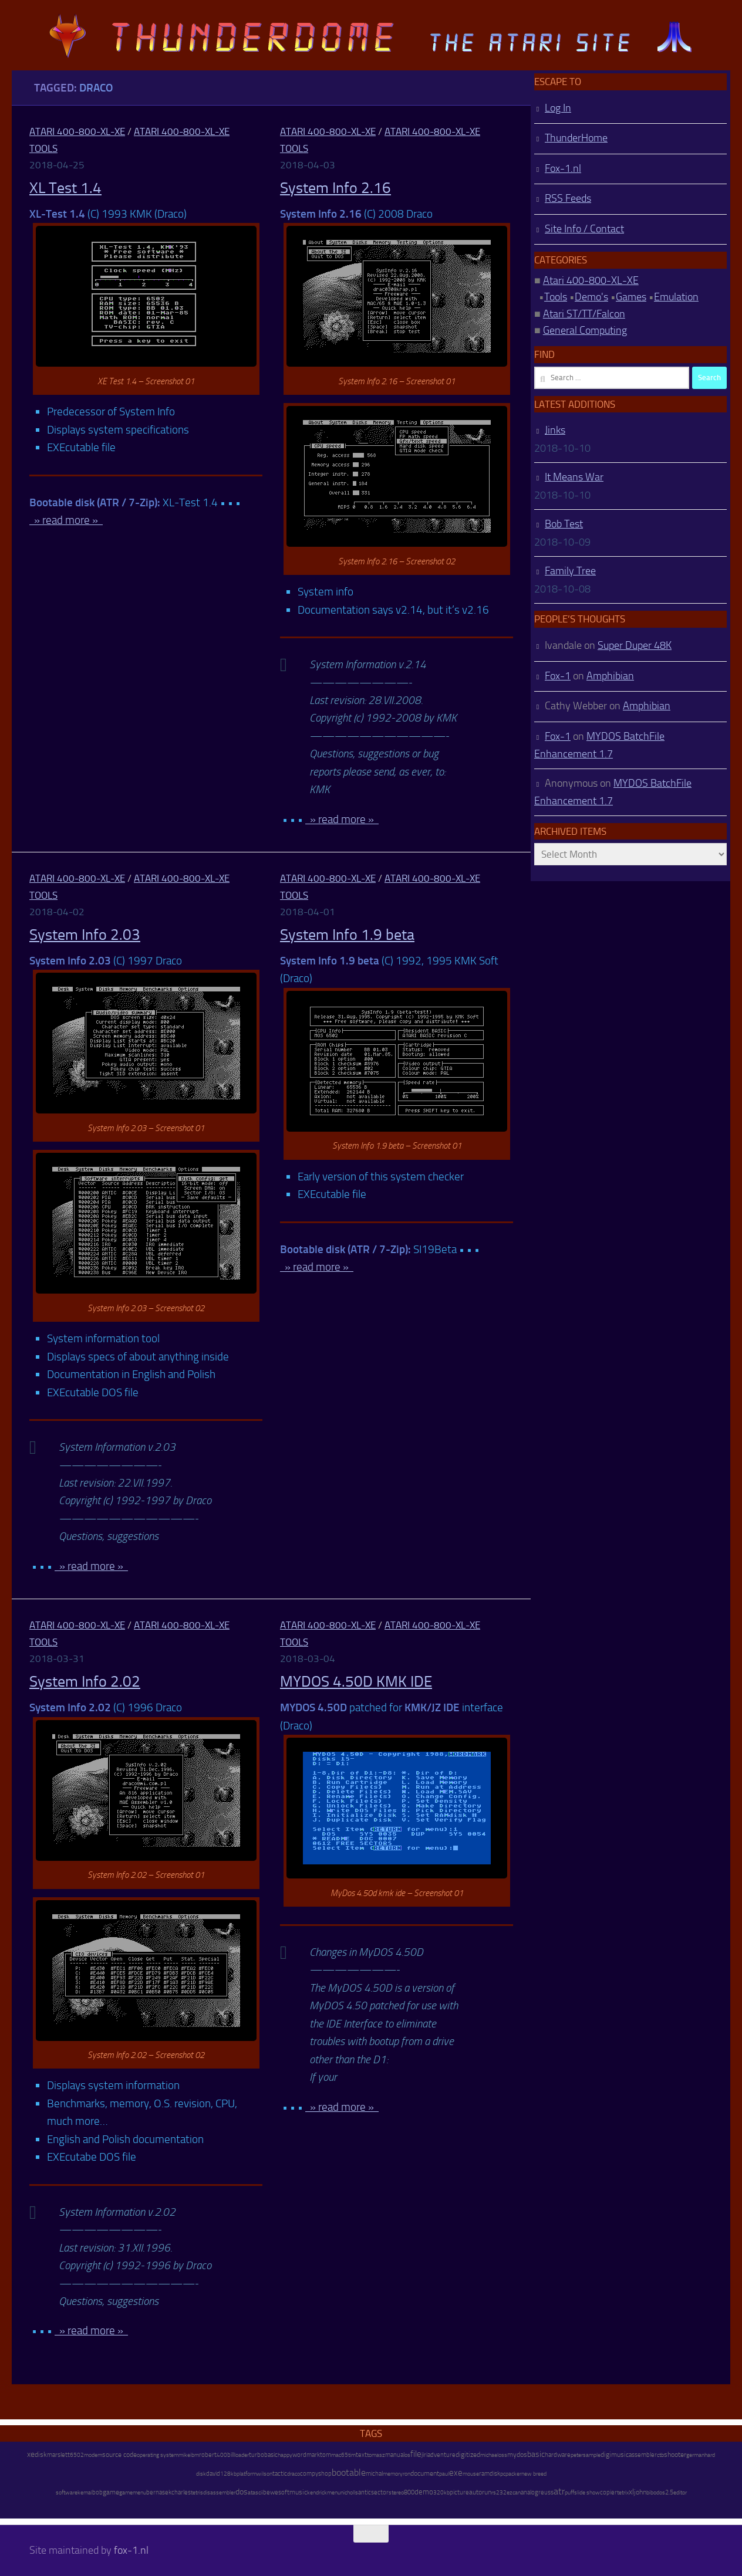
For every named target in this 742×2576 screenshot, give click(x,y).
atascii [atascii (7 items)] (255, 2492)
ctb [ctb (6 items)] (660, 2455)
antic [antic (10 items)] (364, 2492)
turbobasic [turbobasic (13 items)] (263, 2455)
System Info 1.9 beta (347, 935)
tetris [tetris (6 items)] (197, 2492)
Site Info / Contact (584, 228)
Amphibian (610, 675)
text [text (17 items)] (361, 2454)
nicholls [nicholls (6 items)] (349, 2492)
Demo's (591, 296)
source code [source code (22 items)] (119, 2454)
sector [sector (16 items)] (380, 2492)
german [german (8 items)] (695, 2455)
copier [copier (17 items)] (608, 2492)
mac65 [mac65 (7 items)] (339, 2455)
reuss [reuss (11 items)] (546, 2492)
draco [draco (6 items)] (293, 2473)
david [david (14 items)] (213, 2473)
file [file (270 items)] (415, 2454)
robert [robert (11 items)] (208, 2455)
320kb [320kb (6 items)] (441, 2492)
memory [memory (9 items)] (393, 2473)
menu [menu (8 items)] (333, 2492)
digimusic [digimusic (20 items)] (615, 2454)
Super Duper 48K (635, 645)
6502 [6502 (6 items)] (77, 2455)
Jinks (555, 430)
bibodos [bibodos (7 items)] (655, 2492)
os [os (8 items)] (407, 2455)
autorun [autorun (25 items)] (480, 2492)
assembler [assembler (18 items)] (643, 2454)
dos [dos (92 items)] (241, 2491)
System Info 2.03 (84, 935)
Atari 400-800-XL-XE (77, 131)
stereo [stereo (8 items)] (396, 2492)
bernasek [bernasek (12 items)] (158, 2492)
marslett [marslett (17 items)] (58, 2454)
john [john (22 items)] (640, 2492)
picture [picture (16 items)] (459, 2492)
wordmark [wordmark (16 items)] (306, 2455)
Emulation (676, 296)
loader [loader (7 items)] (241, 2455)
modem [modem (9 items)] (93, 2455)
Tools (555, 296)
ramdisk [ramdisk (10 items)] (489, 2473)
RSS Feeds (568, 198)
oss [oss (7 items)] (502, 2455)
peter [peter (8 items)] (577, 2455)
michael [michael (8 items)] (489, 2455)
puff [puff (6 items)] (569, 2492)
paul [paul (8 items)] (444, 2473)
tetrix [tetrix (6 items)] (623, 2492)
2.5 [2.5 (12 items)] (669, 2492)
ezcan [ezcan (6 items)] (514, 2492)
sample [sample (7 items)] (592, 2455)
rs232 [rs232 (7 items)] (499, 2492)
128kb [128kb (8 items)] (228, 2473)
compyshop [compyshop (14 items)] (316, 2473)
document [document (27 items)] (424, 2473)
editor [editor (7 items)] (680, 2492)
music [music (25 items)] (298, 2492)
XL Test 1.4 (65, 188)
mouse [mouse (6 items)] (471, 2473)
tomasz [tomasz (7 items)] (376, 2455)
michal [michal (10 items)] (374, 2473)
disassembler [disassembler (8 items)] (219, 2492)
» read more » (66, 520)
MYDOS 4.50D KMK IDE (356, 1682)
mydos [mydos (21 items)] (517, 2454)
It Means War (574, 476)
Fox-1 (558, 675)
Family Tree (570, 570)
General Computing (585, 330)
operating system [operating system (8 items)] (157, 2455)
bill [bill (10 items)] (230, 2455)
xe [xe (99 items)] (31, 2454)
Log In (558, 107)
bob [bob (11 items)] (97, 2492)
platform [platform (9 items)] (247, 2473)
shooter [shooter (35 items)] (675, 2454)
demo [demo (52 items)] (423, 2491)
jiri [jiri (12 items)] (424, 2455)
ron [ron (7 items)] (406, 2473)
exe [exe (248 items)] (456, 2472)
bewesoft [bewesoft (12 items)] (276, 2492)
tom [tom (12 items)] (325, 2455)
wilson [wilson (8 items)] (264, 2473)
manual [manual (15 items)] (394, 2455)
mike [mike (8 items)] (184, 2455)
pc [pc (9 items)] (502, 2473)
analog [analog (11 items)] (529, 2492)
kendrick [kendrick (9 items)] (317, 2492)
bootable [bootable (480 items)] (349, 2472)
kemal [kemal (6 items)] (84, 2492)
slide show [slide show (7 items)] (587, 2492)
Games (631, 296)
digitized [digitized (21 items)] (468, 2454)
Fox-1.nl (563, 168)
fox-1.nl (131, 2550)
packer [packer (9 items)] (513, 2473)
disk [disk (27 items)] (41, 2454)
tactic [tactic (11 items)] (279, 2473)
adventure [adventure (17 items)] (441, 2454)
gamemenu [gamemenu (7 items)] (132, 2492)
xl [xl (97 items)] (631, 2492)
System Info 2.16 (335, 188)
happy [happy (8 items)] (285, 2455)
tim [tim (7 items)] (352, 2455)
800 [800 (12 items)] (409, 2492)
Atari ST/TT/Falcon (584, 313)
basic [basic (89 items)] (536, 2454)
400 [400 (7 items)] (222, 2455)
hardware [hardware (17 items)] (558, 2454)
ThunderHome (576, 137)
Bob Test (564, 523)
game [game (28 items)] (111, 2492)
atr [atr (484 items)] (559, 2491)
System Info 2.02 (84, 1682)
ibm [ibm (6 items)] (194, 2455)
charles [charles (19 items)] (181, 2492)
